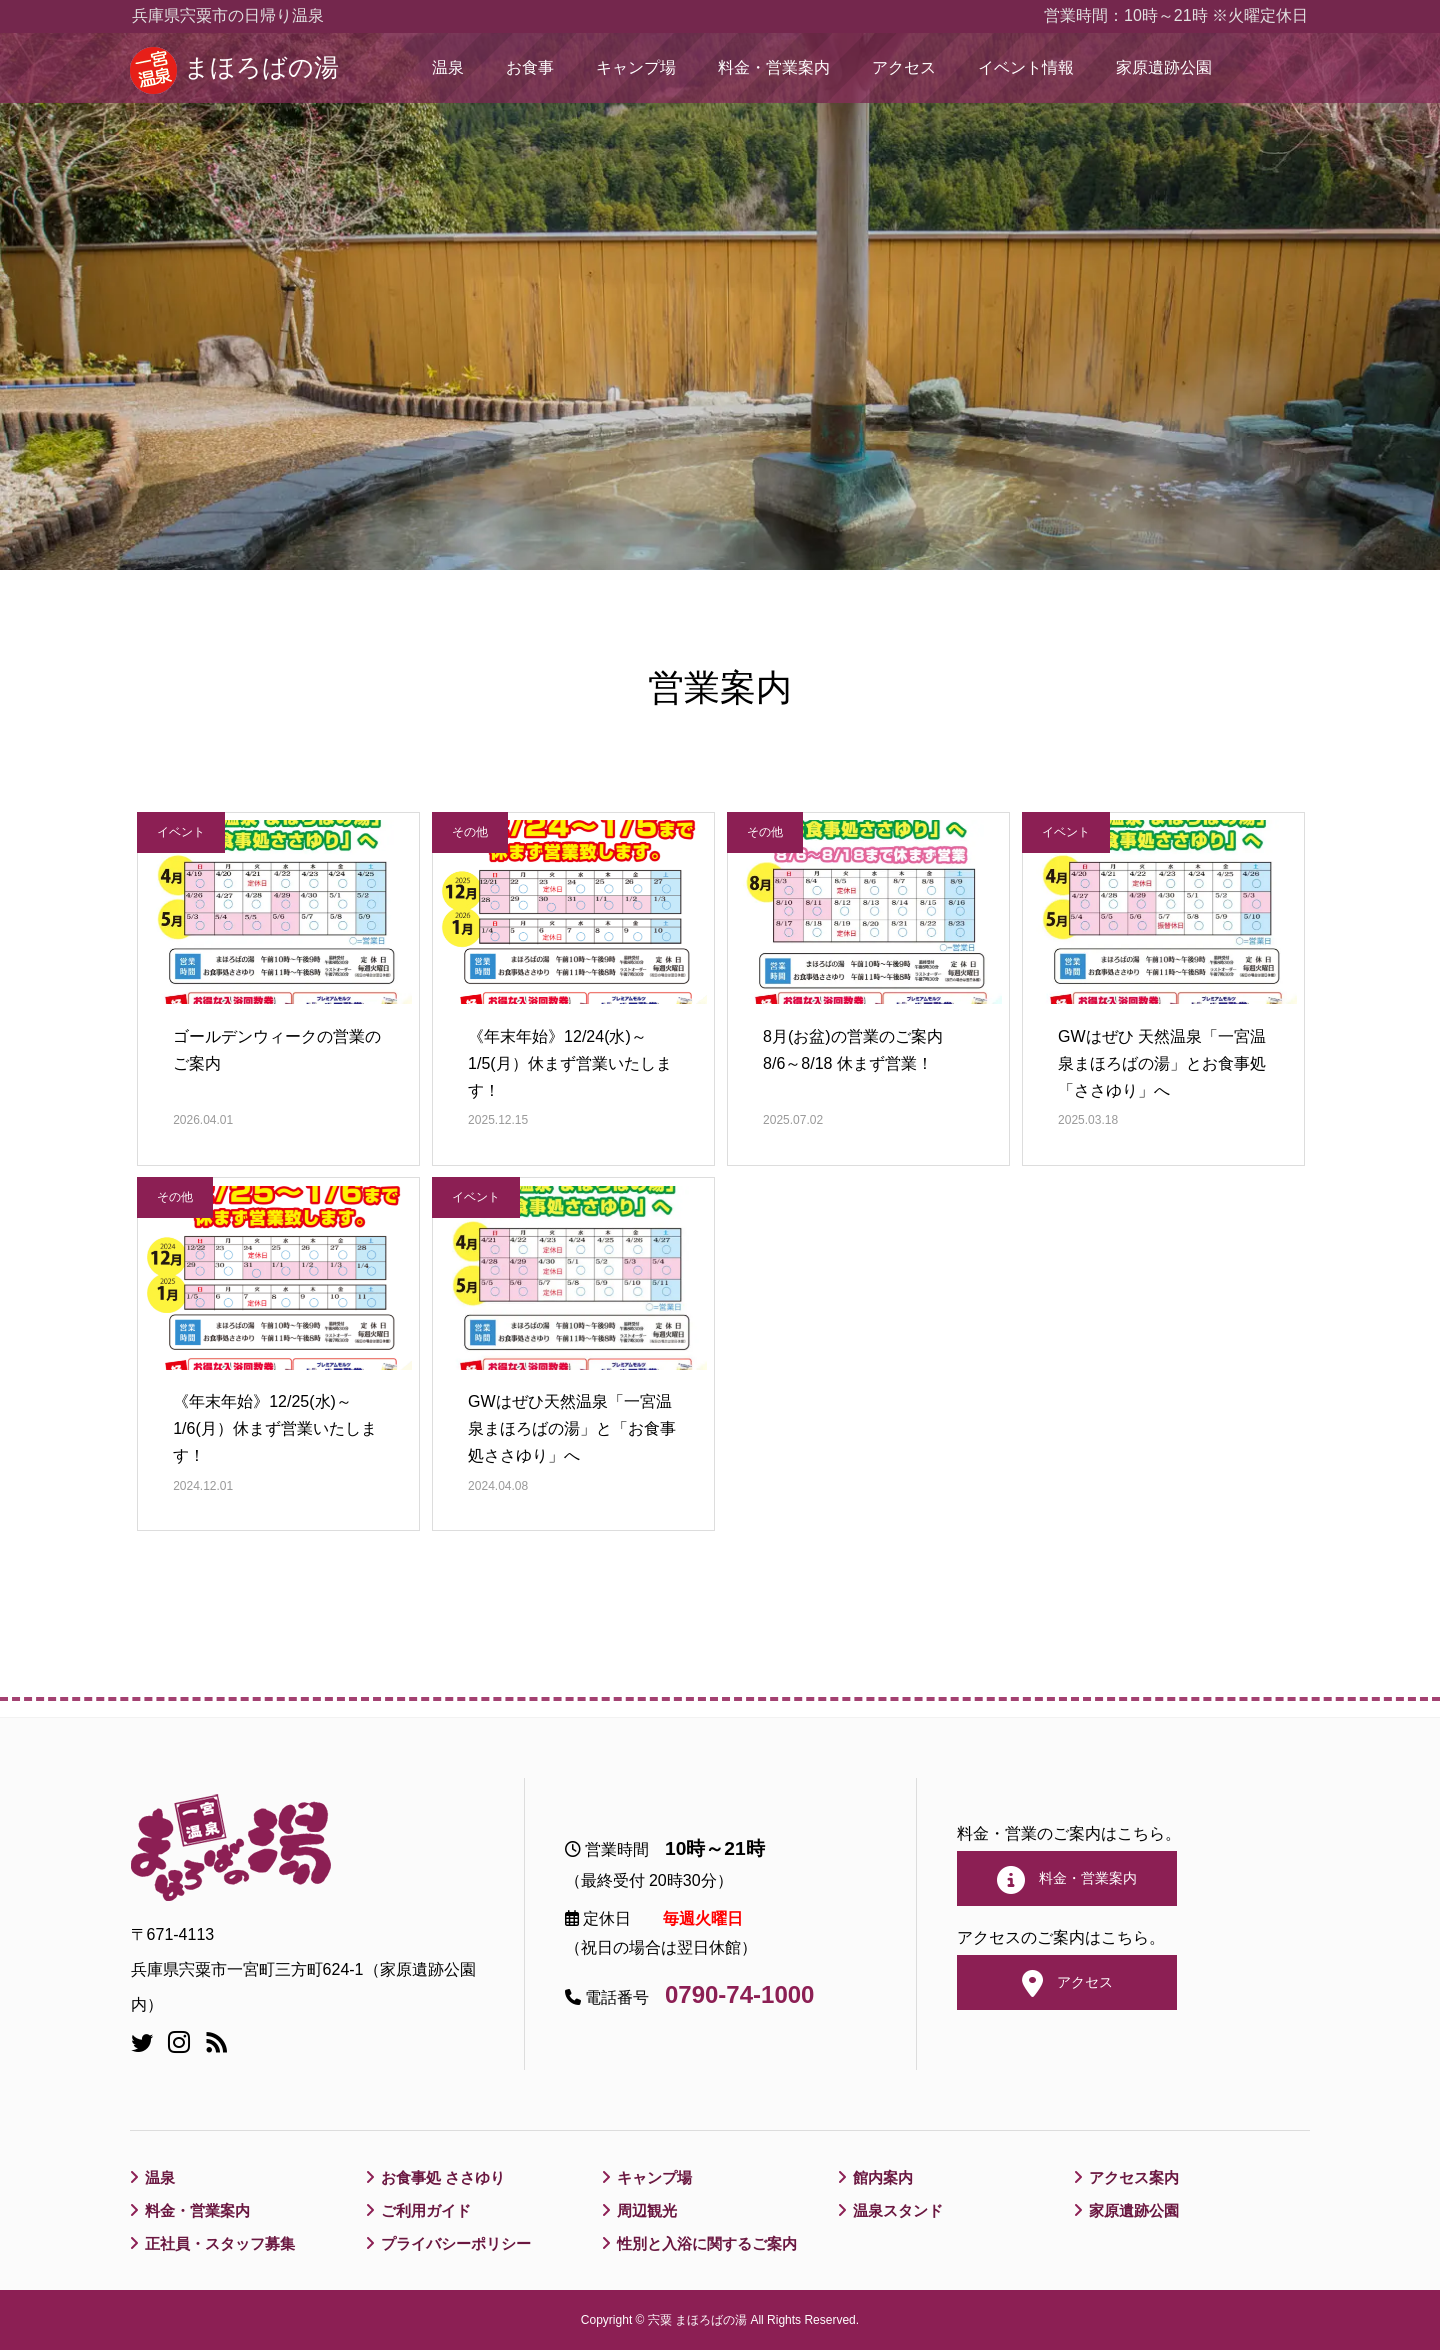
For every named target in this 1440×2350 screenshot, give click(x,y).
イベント (181, 832)
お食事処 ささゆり (447, 2177)
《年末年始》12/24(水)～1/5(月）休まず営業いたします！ (570, 1063)
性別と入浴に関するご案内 (713, 2243)
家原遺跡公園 (1164, 67)
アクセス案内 (1137, 2177)
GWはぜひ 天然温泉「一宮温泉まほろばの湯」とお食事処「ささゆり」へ (1162, 1063)
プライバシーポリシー (461, 2243)
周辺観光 (649, 2210)
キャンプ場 (636, 67)
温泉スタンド (901, 2210)
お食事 (530, 67)
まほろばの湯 (261, 67)
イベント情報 (1026, 67)
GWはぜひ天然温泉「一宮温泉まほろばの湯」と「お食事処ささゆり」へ (572, 1428)
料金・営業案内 (774, 67)
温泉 (448, 67)
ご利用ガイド (429, 2210)
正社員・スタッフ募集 (225, 2243)
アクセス (904, 67)
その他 (470, 832)
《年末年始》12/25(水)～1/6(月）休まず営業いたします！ (275, 1428)
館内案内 (885, 2177)
